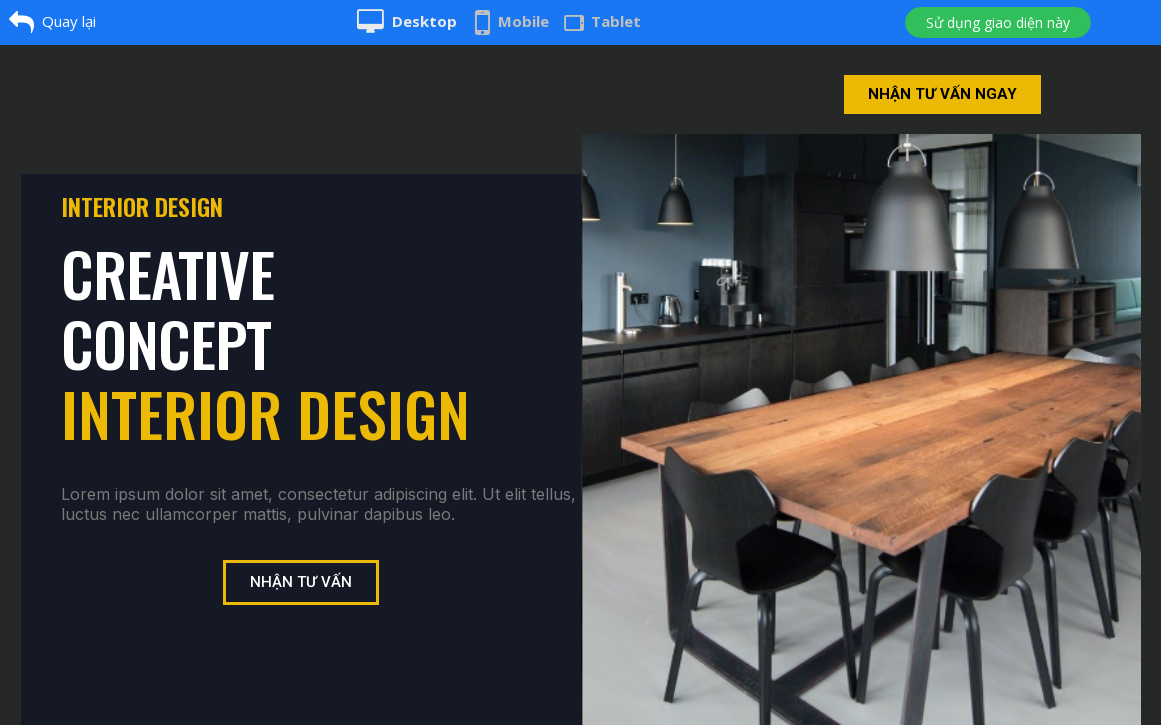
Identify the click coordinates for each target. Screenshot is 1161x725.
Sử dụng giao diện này (998, 22)
